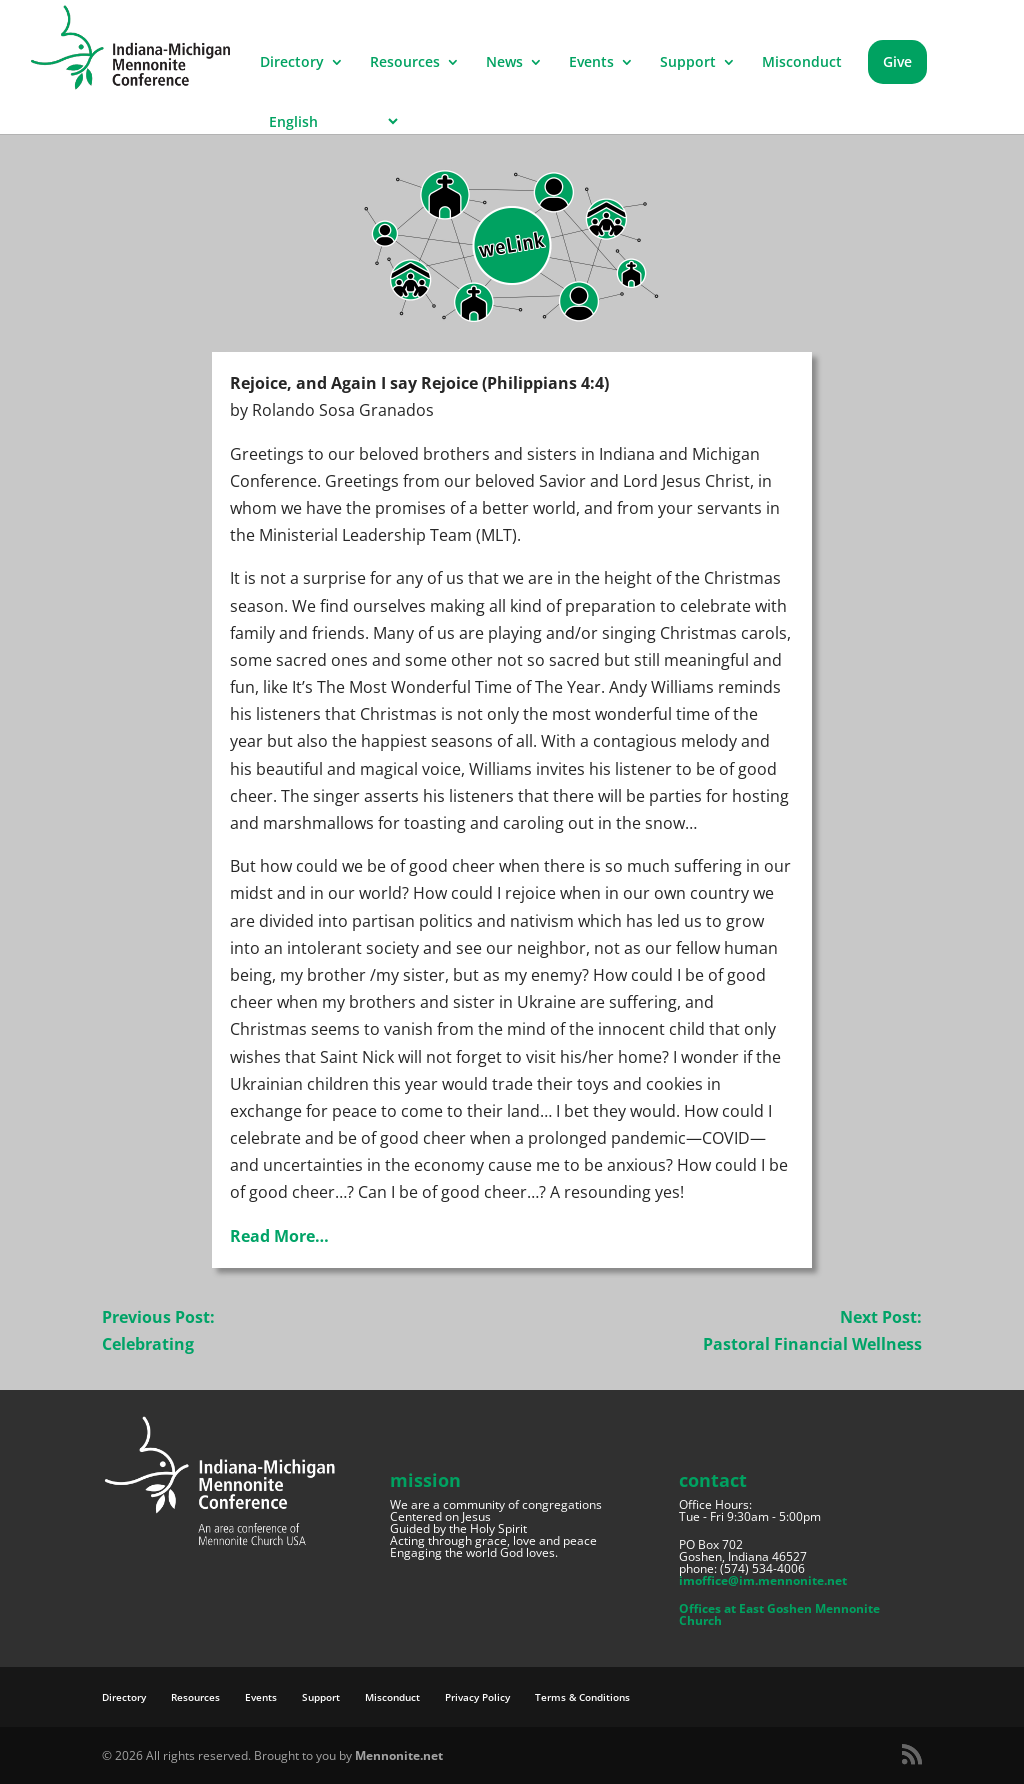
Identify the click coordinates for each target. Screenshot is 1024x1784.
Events (591, 63)
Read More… (279, 1236)
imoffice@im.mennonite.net (763, 1580)
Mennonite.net (399, 1755)
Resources (405, 63)
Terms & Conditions (582, 1697)
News (504, 63)
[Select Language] (330, 121)
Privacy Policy (477, 1697)
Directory (292, 63)
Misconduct (802, 63)
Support (688, 63)
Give (897, 61)
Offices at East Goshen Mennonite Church (779, 1614)
